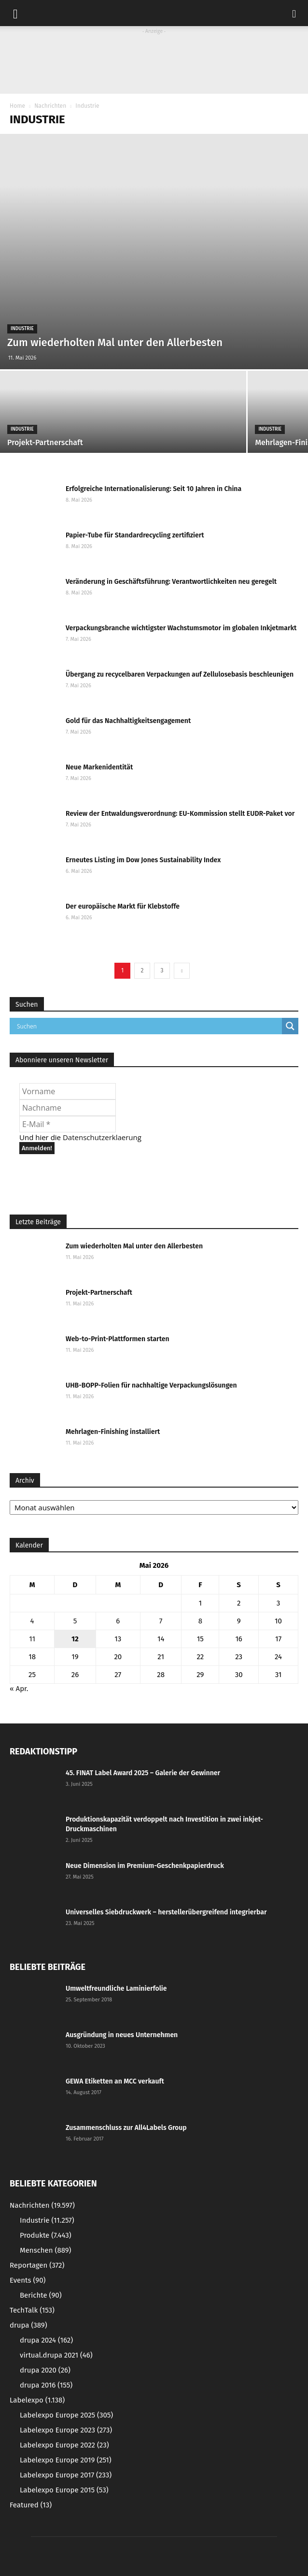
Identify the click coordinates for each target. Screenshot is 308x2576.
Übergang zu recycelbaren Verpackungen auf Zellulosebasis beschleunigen (180, 674)
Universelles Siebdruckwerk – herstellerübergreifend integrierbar (166, 1912)
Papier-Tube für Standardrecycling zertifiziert (135, 535)
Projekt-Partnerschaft (99, 1292)
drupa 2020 (45, 2370)
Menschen (45, 2250)
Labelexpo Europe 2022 (64, 2445)
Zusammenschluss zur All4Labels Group (126, 2128)
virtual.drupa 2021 (56, 2355)
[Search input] (148, 1026)
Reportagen (37, 2265)
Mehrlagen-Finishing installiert (113, 1432)
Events (27, 2280)
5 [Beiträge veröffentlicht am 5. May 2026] (75, 1621)
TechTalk (32, 2310)
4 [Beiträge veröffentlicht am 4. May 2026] (32, 1621)
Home (17, 105)
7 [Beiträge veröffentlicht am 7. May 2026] (161, 1621)
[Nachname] (67, 1108)
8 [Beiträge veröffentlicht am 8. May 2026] (200, 1621)
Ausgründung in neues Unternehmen (122, 2035)
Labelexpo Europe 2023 (66, 2430)
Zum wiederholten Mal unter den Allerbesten (134, 1246)
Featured (31, 2505)
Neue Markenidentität (99, 767)
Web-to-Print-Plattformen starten (117, 1339)
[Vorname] (67, 1091)
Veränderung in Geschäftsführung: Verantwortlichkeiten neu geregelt (171, 582)
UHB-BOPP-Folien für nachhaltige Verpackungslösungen (151, 1385)
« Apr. (19, 1688)
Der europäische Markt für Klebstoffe (123, 906)
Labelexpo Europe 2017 (66, 2475)
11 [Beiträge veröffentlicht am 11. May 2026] (32, 1639)
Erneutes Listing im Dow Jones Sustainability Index (143, 860)
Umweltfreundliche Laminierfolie (116, 1988)
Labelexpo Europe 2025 (66, 2415)
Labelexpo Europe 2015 (64, 2490)
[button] (294, 13)
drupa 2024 (46, 2340)
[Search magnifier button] (290, 1026)
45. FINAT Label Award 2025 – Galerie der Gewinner (143, 1773)
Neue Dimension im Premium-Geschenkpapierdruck (145, 1866)
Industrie (22, 329)
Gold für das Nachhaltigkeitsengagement (128, 721)
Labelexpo (37, 2400)
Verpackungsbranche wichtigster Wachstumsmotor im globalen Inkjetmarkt (181, 628)
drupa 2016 (46, 2385)
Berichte (41, 2295)
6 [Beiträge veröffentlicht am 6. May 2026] (118, 1621)
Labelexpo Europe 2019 (66, 2460)
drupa (28, 2325)
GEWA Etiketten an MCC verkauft (115, 2081)
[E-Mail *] (67, 1124)
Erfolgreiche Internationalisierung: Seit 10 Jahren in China (153, 489)
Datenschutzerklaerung (102, 1137)
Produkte (45, 2235)
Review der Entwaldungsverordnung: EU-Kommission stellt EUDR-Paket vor (180, 814)
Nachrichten (50, 105)
